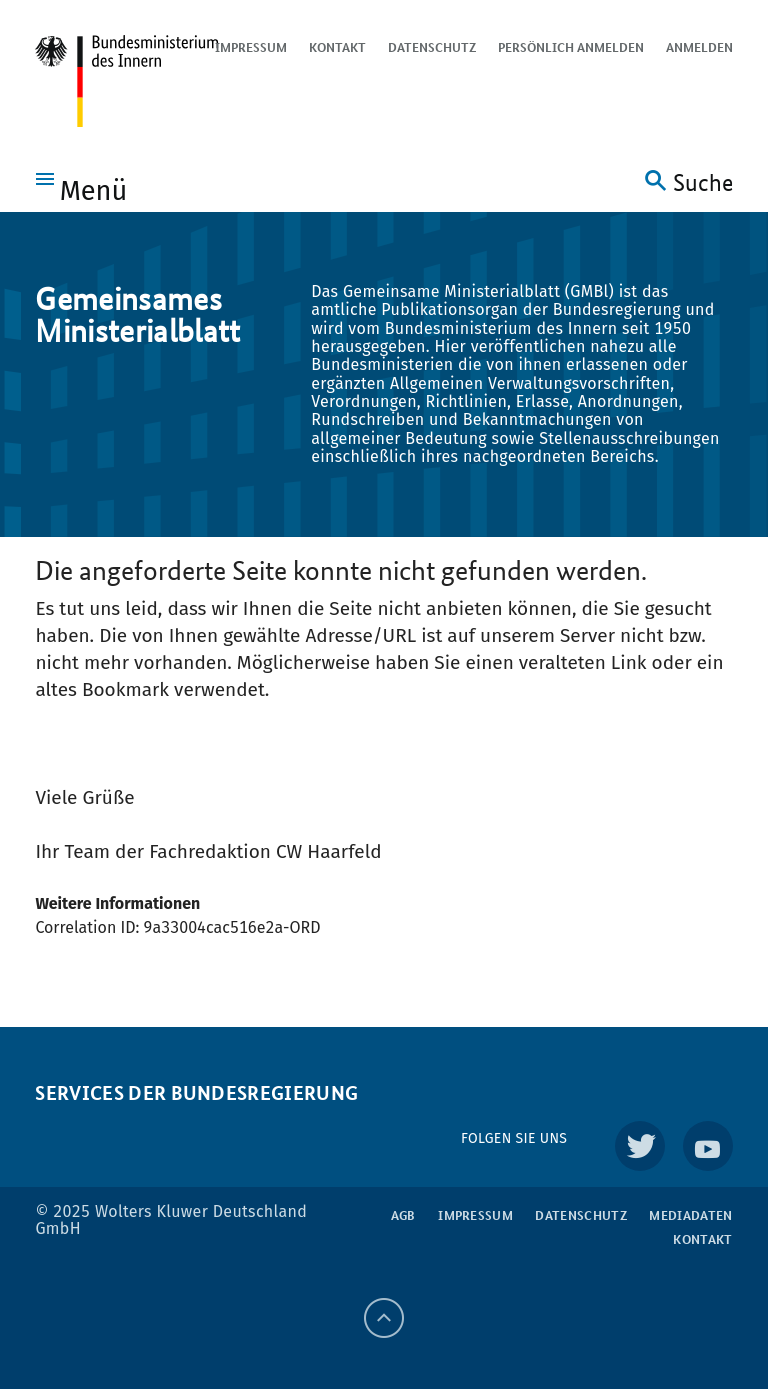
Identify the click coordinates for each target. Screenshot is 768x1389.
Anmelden (699, 47)
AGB (403, 1215)
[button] (81, 187)
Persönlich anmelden (571, 47)
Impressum (251, 47)
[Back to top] (384, 1318)
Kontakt (337, 47)
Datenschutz (432, 47)
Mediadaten (690, 1215)
